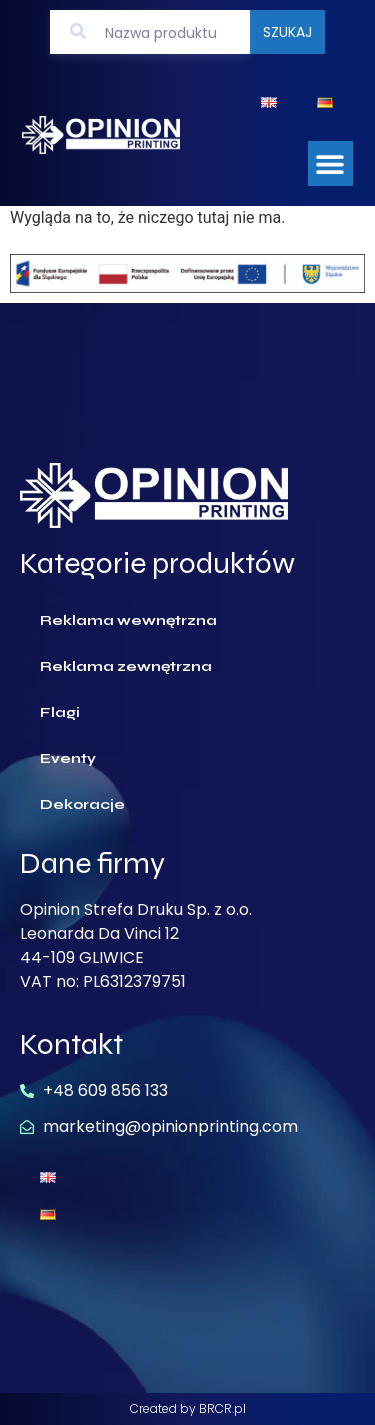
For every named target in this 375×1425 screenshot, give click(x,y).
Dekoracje (82, 804)
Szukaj (287, 32)
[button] (330, 163)
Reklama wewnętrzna (128, 620)
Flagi (60, 712)
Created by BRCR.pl (188, 1408)
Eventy (68, 758)
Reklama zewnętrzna (126, 666)
